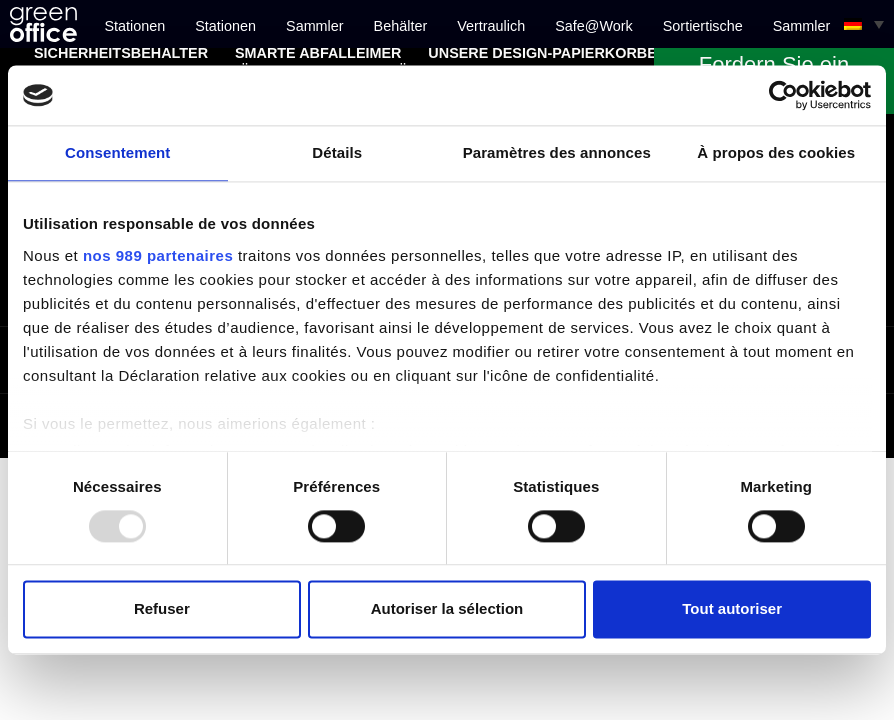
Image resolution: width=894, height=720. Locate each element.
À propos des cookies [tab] (776, 152)
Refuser (162, 609)
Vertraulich (491, 26)
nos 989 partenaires (158, 255)
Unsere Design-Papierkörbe (542, 53)
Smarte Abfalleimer (318, 53)
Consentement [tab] (117, 152)
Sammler (315, 26)
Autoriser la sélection (447, 609)
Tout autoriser (732, 609)
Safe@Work (594, 26)
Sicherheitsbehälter (121, 53)
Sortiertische (703, 26)
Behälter (401, 26)
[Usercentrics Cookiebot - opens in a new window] (783, 95)
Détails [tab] (337, 152)
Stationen (134, 26)
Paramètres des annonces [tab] (557, 152)
